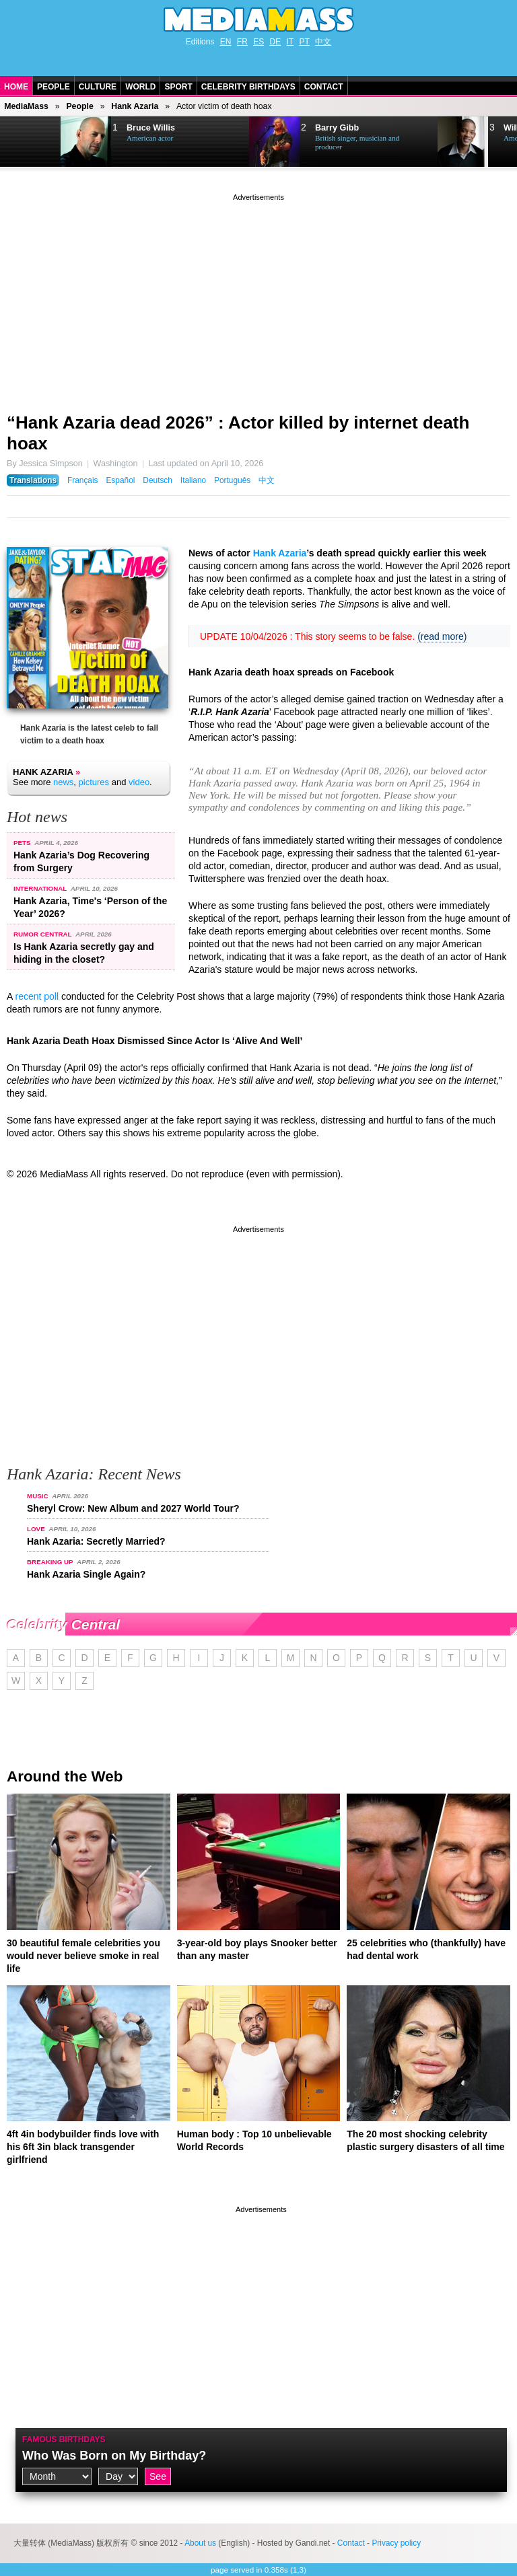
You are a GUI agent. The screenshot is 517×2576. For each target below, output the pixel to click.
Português (232, 480)
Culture (97, 86)
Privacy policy (396, 2543)
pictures (94, 782)
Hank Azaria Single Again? (86, 1574)
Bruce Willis (151, 128)
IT (290, 41)
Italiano (193, 480)
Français (82, 480)
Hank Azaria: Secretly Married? (96, 1541)
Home (16, 86)
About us (200, 2543)
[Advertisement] (258, 298)
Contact (323, 86)
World (140, 86)
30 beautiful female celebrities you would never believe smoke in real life (83, 1956)
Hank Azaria (134, 106)
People (53, 86)
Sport (178, 86)
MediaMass (26, 106)
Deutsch (157, 480)
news (63, 782)
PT (305, 41)
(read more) (442, 636)
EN (226, 41)
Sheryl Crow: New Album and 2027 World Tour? (133, 1508)
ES (258, 41)
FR (242, 41)
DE (275, 41)
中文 (323, 41)
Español (120, 480)
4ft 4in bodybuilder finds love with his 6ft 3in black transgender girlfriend (83, 2147)
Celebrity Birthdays (248, 86)
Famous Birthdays (64, 2439)
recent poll (37, 996)
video (139, 782)
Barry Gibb (337, 128)
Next (31, 142)
